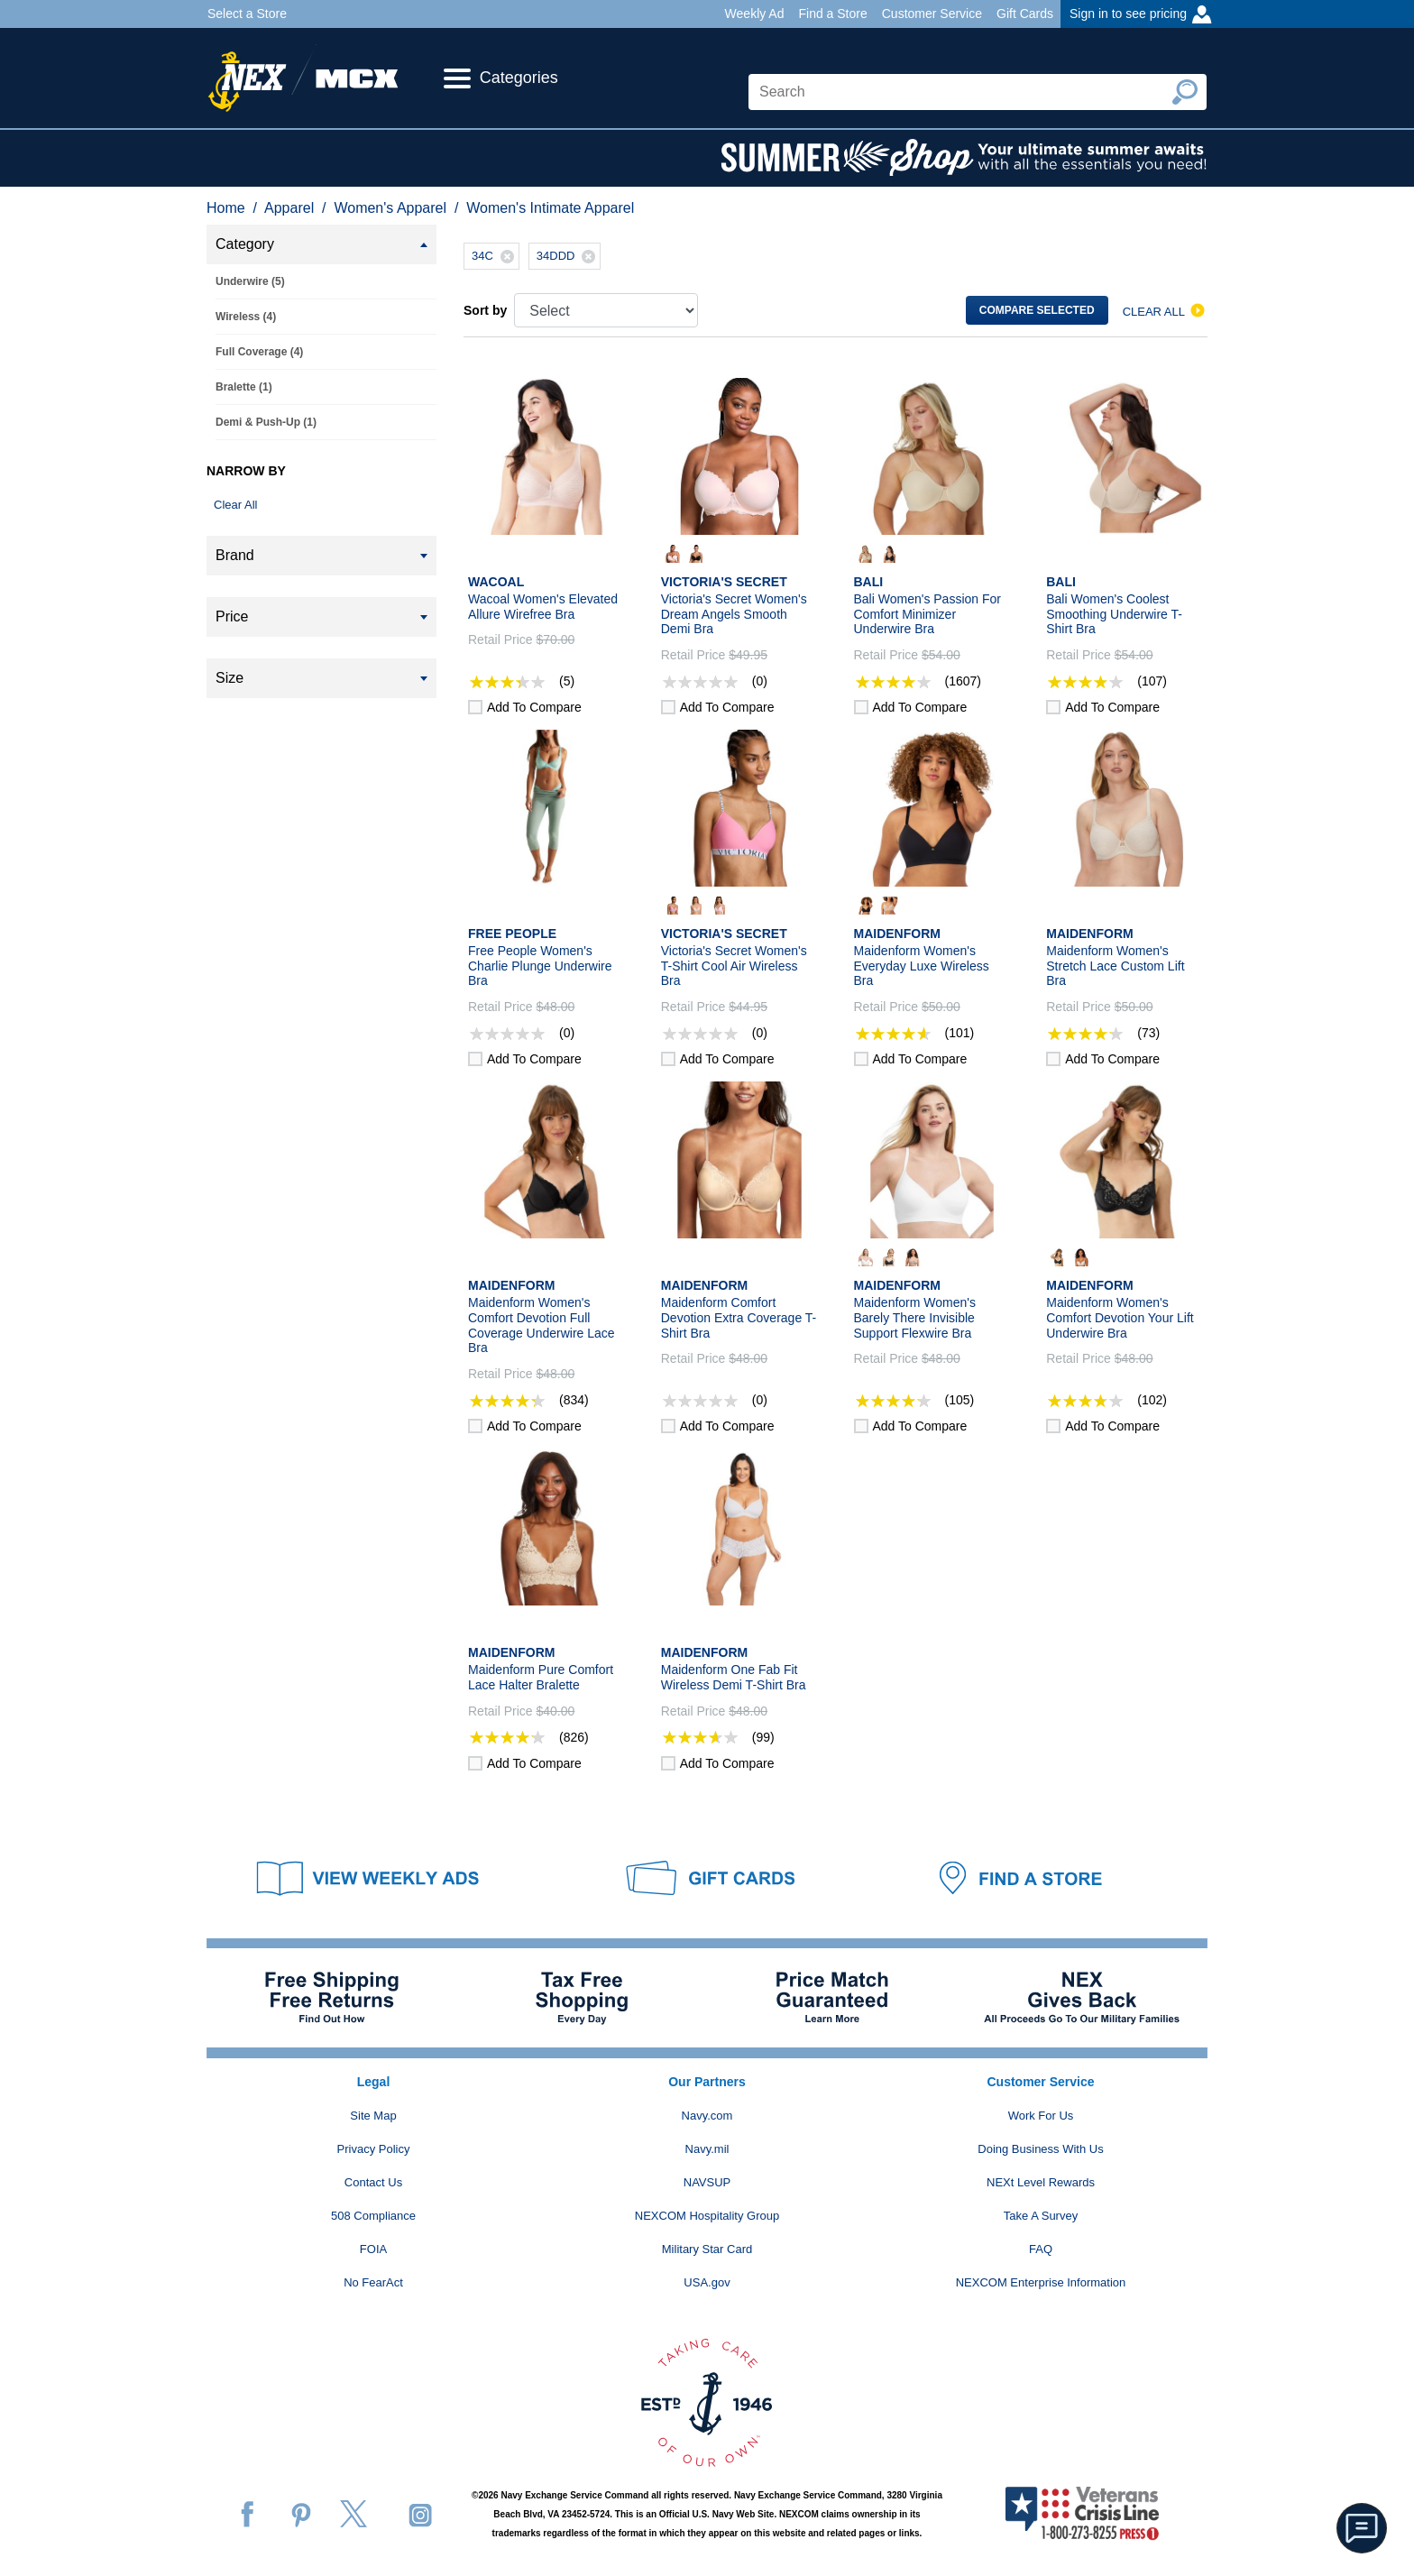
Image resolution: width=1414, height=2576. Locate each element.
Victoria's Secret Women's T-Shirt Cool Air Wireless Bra (734, 966)
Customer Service (932, 13)
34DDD (569, 256)
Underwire (250, 281)
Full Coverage (259, 351)
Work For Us (1041, 2115)
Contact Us (373, 2182)
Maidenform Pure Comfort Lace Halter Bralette (540, 1677)
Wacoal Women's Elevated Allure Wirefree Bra (543, 606)
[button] (1361, 2528)
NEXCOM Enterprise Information (1041, 2282)
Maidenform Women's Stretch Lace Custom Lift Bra (1115, 966)
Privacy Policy (373, 2149)
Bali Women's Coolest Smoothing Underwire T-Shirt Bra (1114, 614)
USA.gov (707, 2282)
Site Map (373, 2115)
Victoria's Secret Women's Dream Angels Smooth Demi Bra (734, 614)
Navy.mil (707, 2149)
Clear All (235, 504)
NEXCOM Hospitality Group (707, 2215)
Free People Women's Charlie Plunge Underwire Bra (540, 966)
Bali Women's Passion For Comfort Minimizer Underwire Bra (927, 614)
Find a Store (832, 13)
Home (226, 208)
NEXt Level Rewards (1041, 2182)
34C (495, 256)
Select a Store (247, 13)
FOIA (373, 2249)
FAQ (1040, 2249)
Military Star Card (707, 2249)
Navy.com (707, 2115)
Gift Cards (1024, 13)
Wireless (246, 316)
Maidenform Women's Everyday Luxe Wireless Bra (921, 966)
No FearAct (373, 2282)
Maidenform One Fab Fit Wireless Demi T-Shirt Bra (733, 1677)
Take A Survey (1041, 2215)
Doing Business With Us (1040, 2149)
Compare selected (1037, 310)
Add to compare (534, 707)
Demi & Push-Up (266, 422)
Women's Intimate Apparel (550, 208)
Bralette (244, 387)
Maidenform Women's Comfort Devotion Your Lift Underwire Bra (1119, 1317)
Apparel (289, 208)
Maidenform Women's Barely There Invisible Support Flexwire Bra (915, 1317)
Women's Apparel (390, 208)
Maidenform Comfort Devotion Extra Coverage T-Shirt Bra (739, 1317)
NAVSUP (707, 2182)
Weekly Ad (755, 13)
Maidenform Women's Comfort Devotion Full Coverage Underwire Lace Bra (541, 1325)
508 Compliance (373, 2215)
